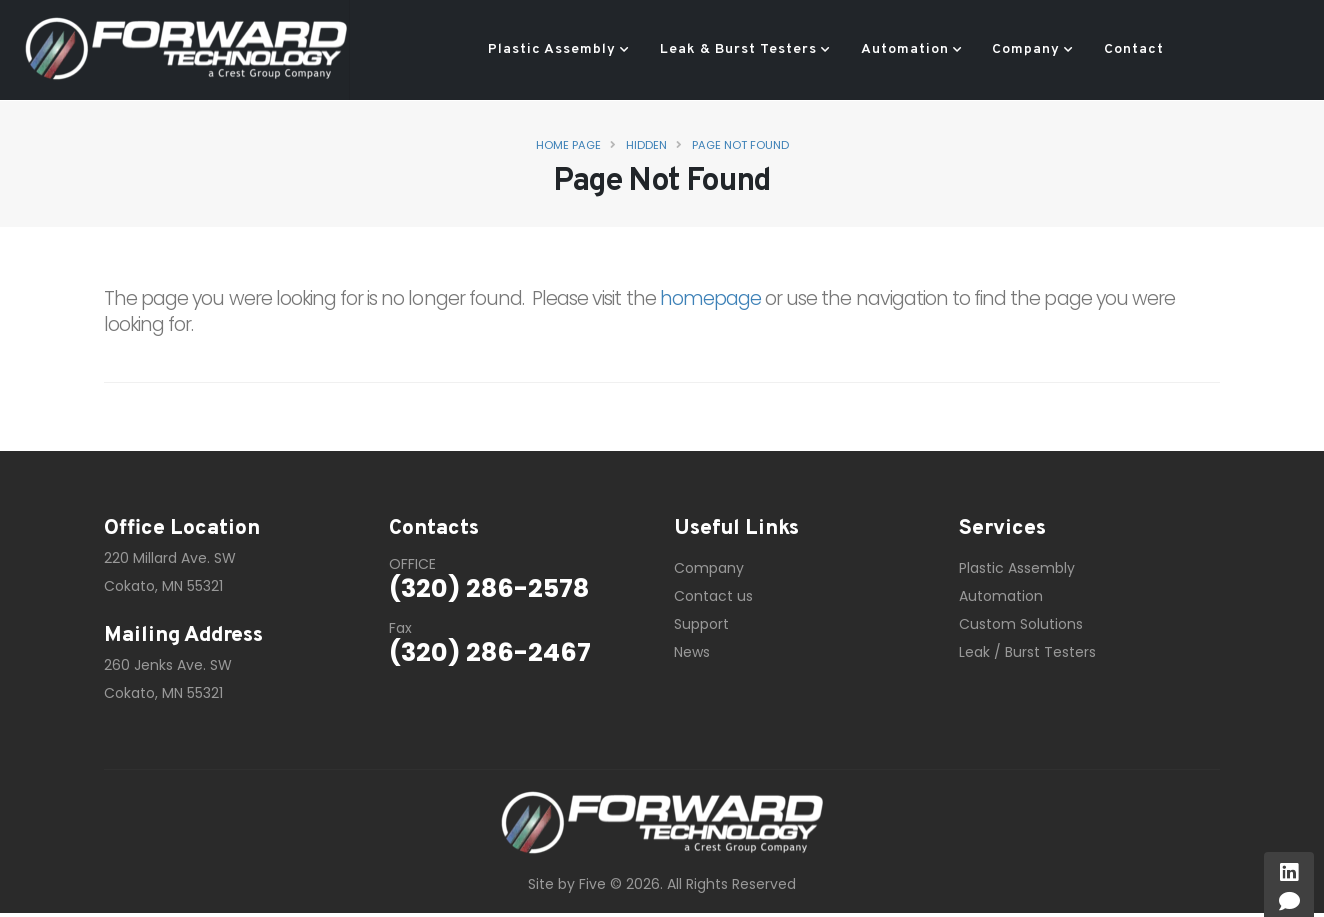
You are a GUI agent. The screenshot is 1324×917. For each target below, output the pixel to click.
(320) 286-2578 (489, 588)
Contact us (713, 596)
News (692, 652)
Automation (905, 49)
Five (592, 884)
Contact (1134, 49)
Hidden (646, 145)
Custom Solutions (1021, 624)
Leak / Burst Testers (1027, 652)
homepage (710, 298)
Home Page (568, 145)
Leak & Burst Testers (738, 49)
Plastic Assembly (552, 49)
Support (701, 624)
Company (1026, 49)
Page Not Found (740, 145)
